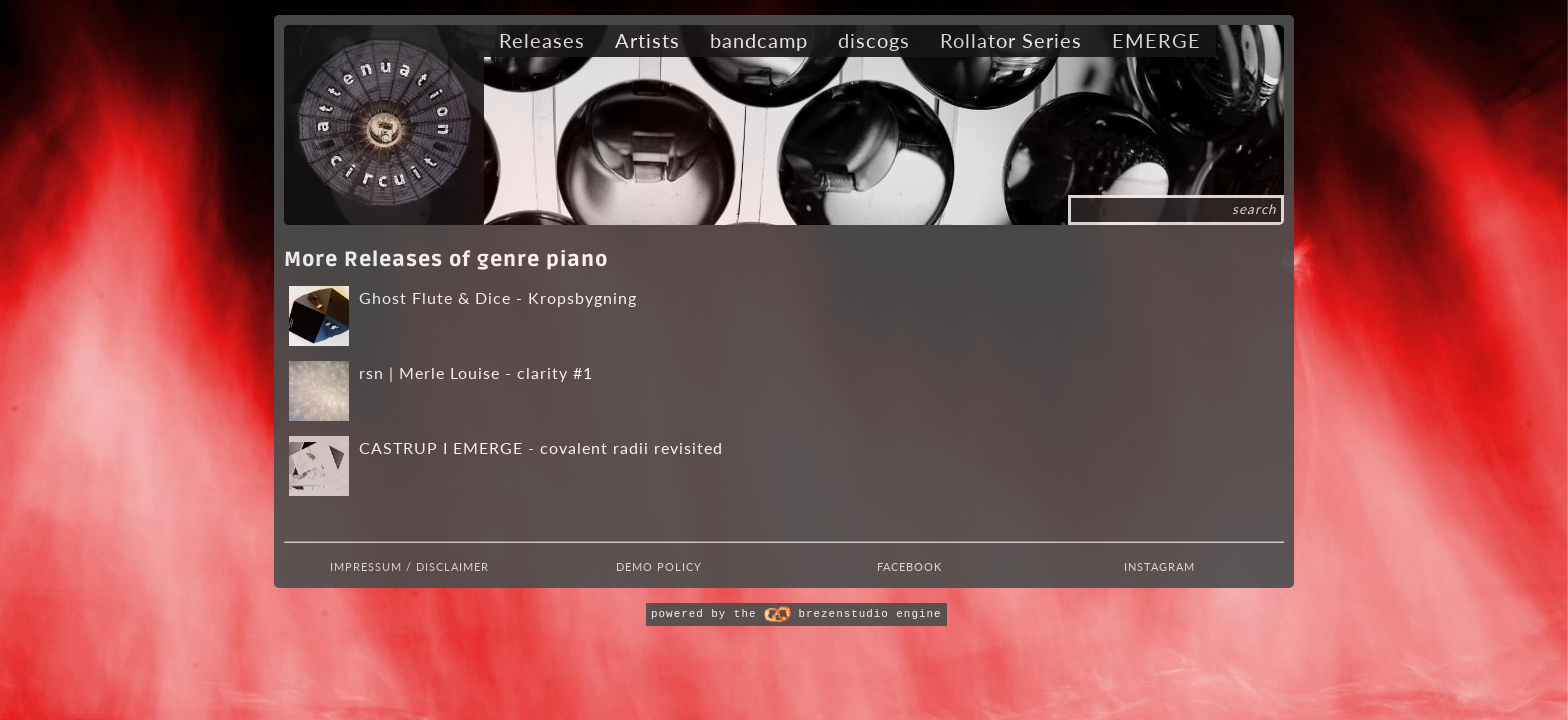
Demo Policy (659, 566)
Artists (647, 40)
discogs (874, 40)
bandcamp (759, 40)
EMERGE (1156, 40)
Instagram (1159, 566)
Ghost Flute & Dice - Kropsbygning (498, 297)
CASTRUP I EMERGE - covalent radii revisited (541, 447)
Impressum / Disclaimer (409, 566)
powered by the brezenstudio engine (796, 614)
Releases (542, 40)
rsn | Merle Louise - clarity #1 (476, 372)
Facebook (909, 566)
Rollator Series (1011, 40)
